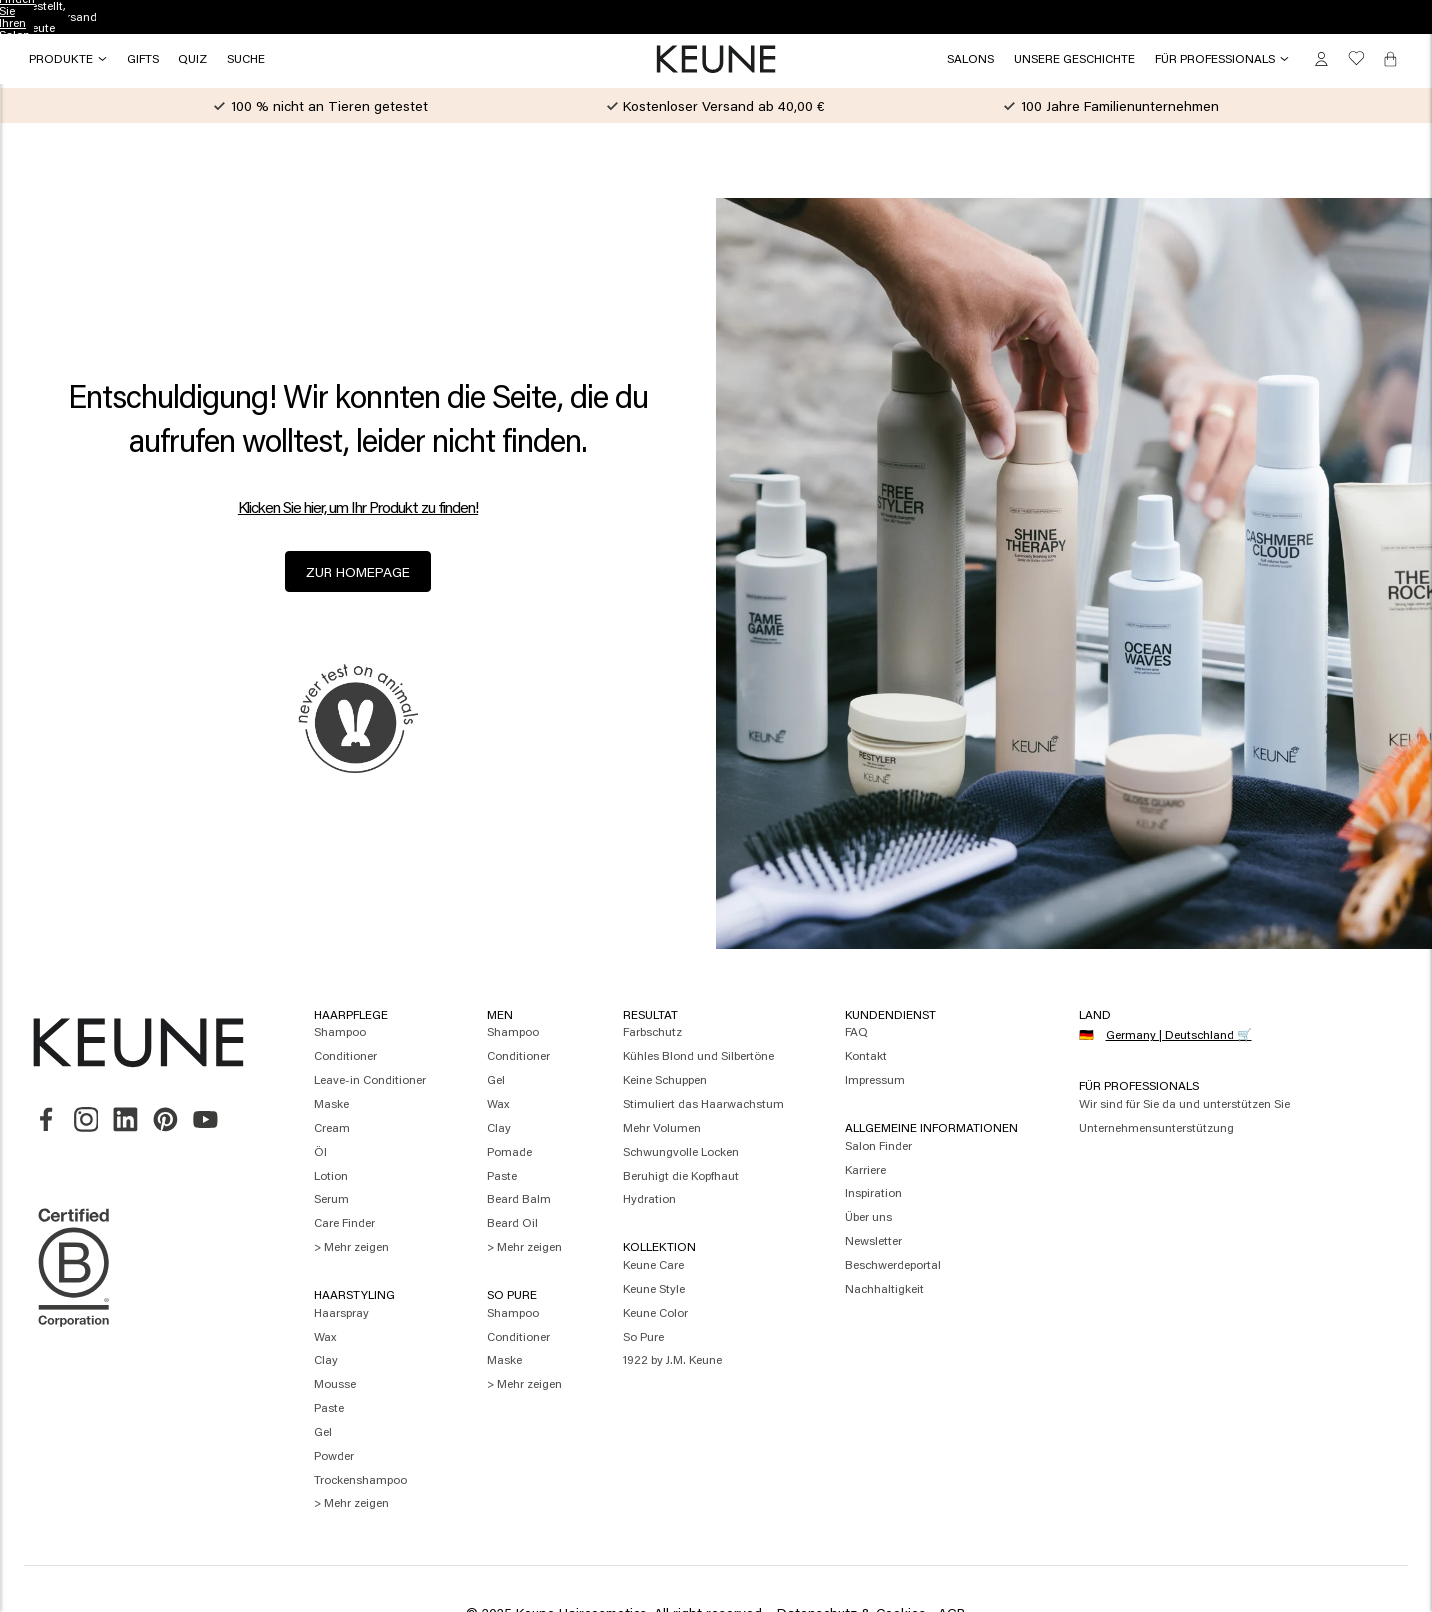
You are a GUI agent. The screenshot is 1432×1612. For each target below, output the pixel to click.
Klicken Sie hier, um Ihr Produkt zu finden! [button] (358, 507)
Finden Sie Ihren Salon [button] (716, 16)
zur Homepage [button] (358, 571)
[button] (143, 59)
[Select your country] (1173, 1036)
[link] (970, 59)
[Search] (246, 59)
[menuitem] (370, 1033)
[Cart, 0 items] (1390, 58)
